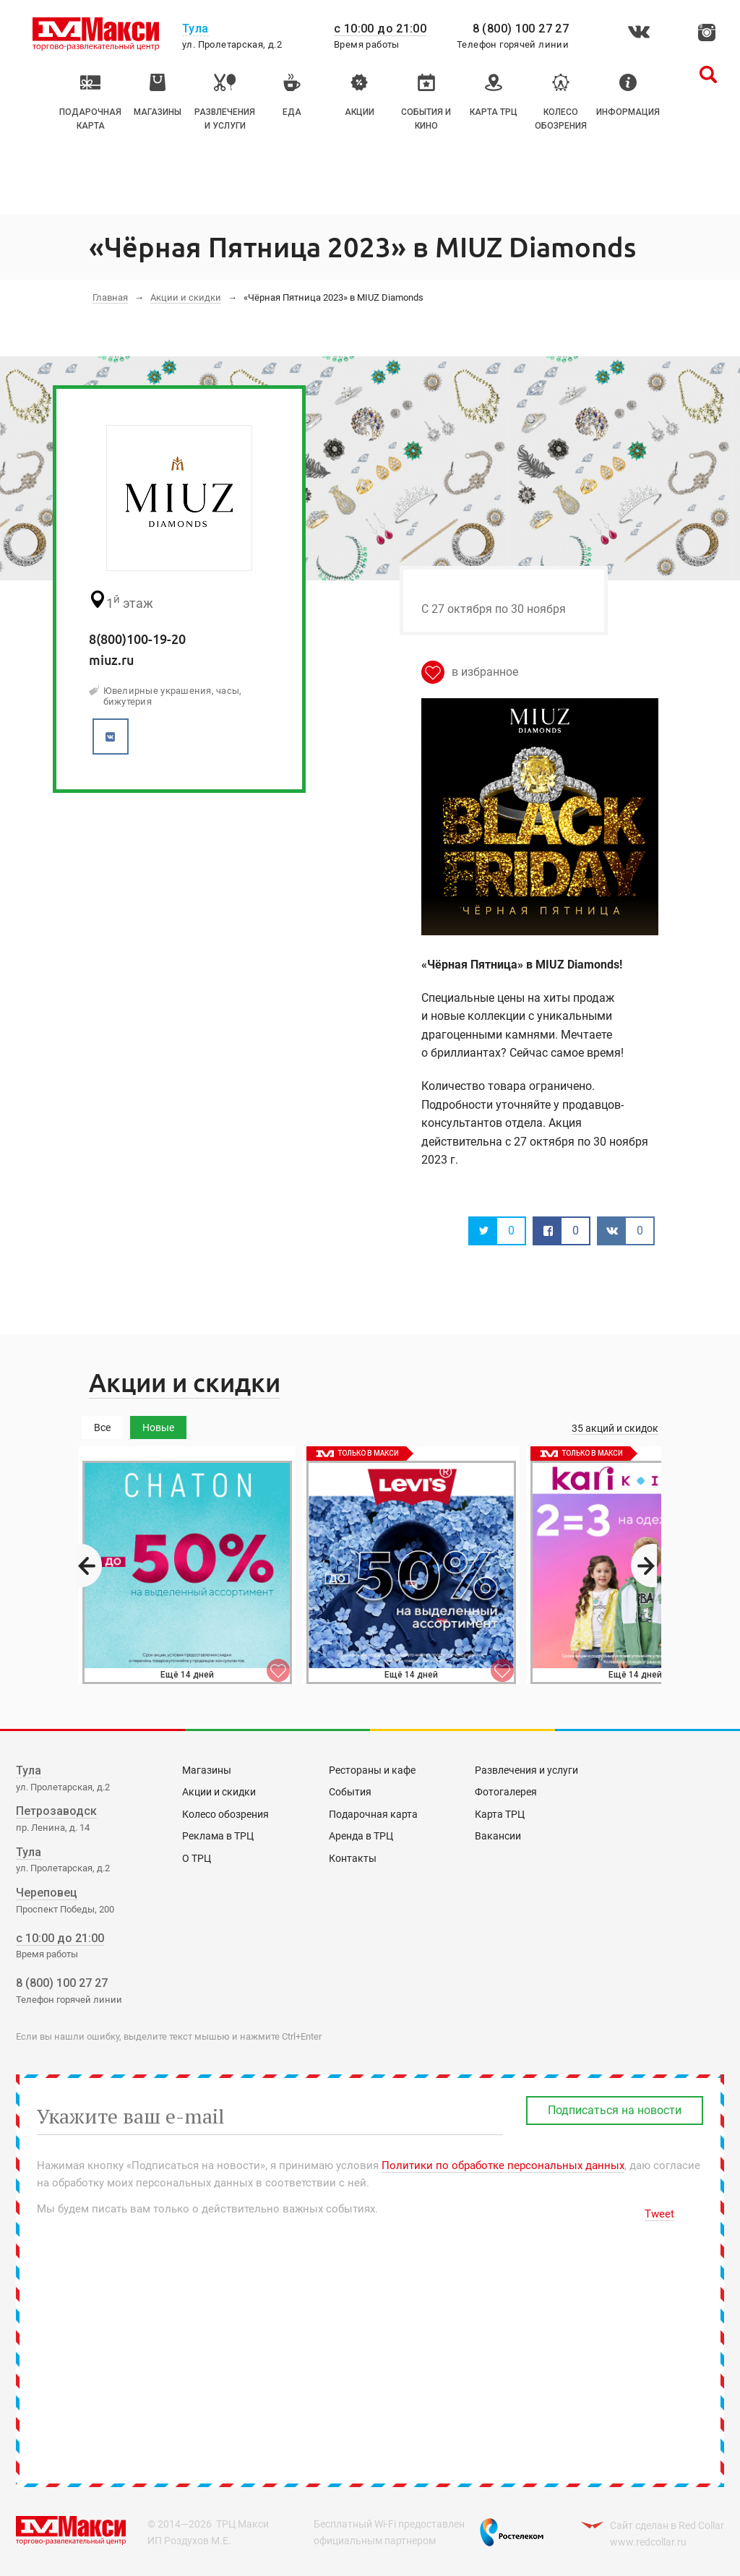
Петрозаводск (56, 1811)
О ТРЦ (196, 1858)
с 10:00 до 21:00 (380, 28)
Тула (28, 1770)
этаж (121, 601)
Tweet (659, 2213)
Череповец (46, 1892)
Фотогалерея (506, 1792)
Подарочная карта (373, 1814)
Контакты (353, 1858)
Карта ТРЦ (500, 1814)
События (350, 1792)
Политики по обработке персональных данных (503, 2165)
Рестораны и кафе (372, 1770)
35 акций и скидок (615, 1428)
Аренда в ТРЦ (361, 1836)
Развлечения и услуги (526, 1770)
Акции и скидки (185, 297)
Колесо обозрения (225, 1814)
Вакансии (498, 1836)
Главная (110, 297)
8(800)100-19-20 (137, 639)
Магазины (206, 1770)
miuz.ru (111, 660)
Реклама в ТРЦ (218, 1836)
